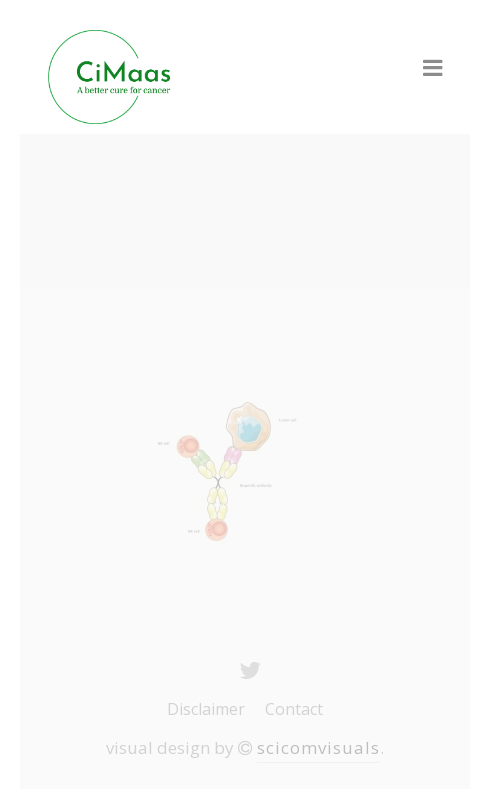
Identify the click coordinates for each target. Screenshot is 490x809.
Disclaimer (206, 709)
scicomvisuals (318, 747)
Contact (294, 709)
